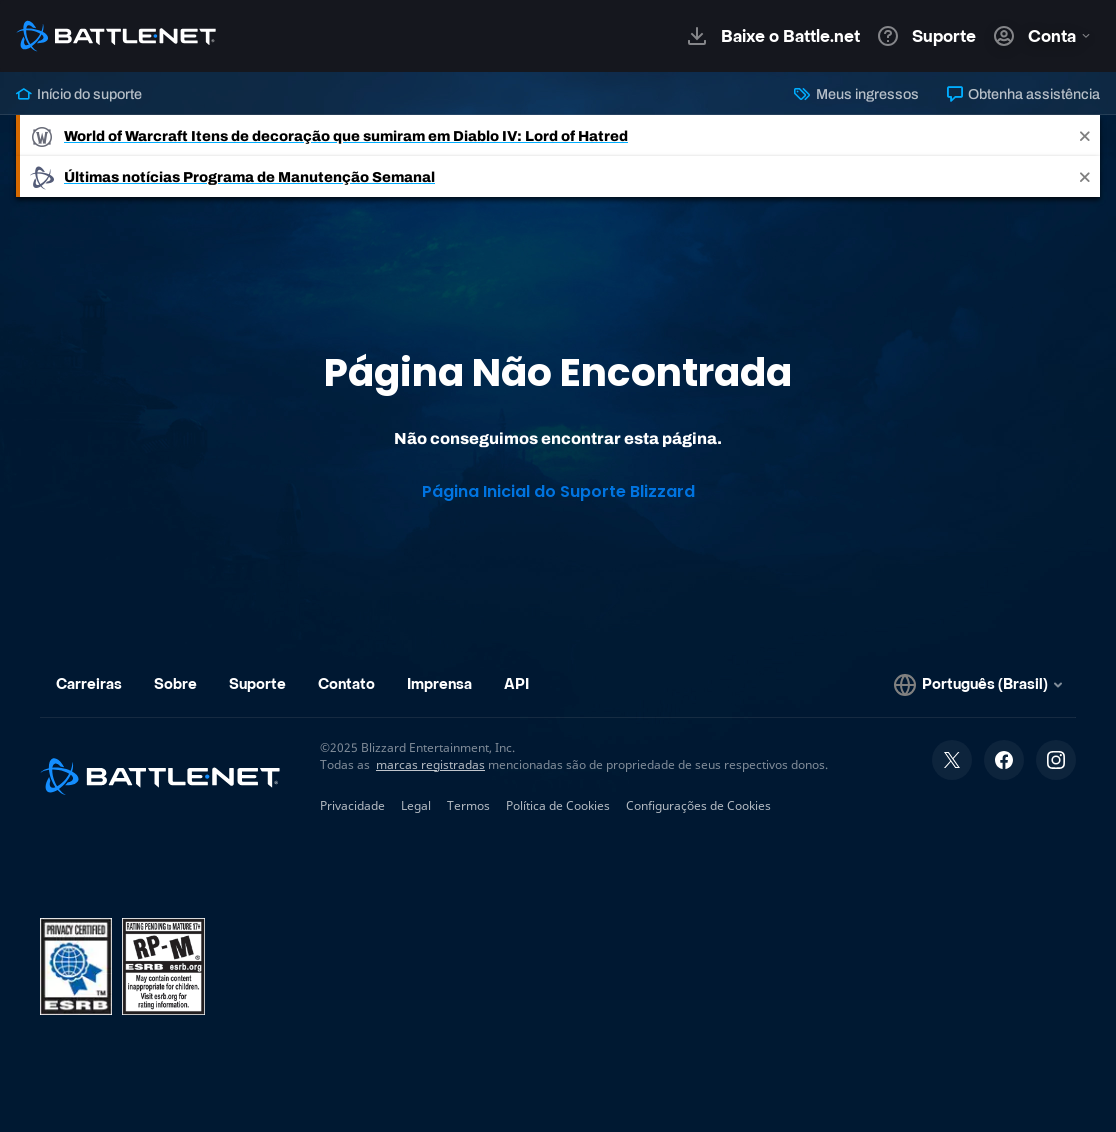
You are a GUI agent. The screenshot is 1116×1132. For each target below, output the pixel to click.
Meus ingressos (856, 94)
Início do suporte (79, 94)
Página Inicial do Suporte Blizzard (558, 491)
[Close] (1085, 135)
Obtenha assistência (1023, 94)
